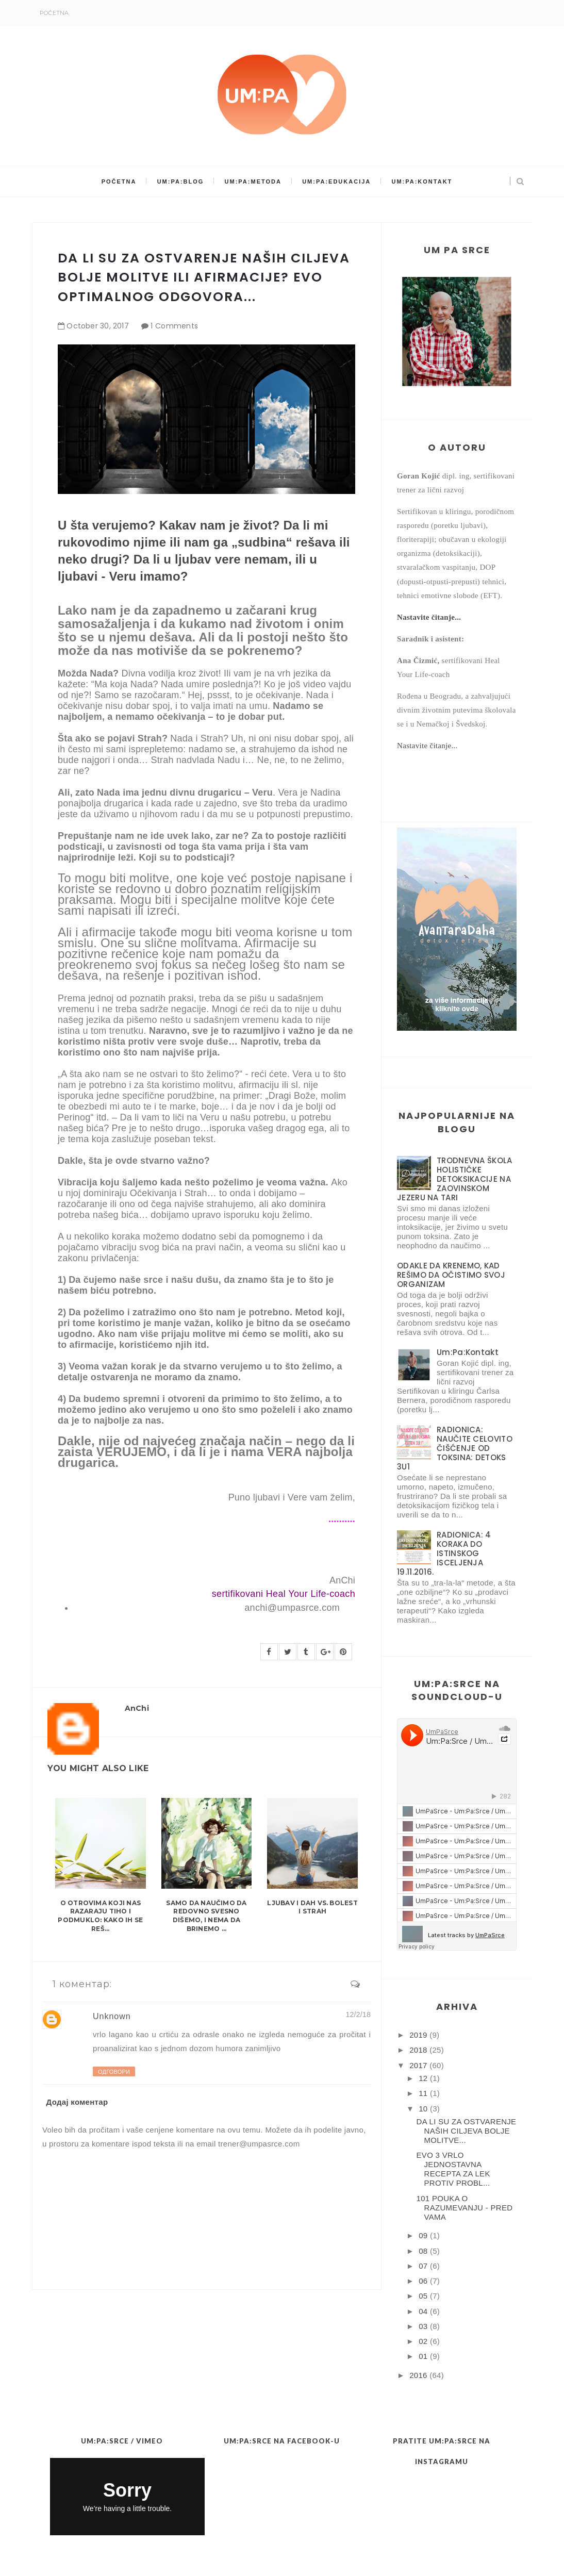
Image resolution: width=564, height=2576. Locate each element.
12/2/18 (358, 2014)
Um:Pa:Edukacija (336, 181)
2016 (418, 2375)
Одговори (114, 2072)
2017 (418, 2065)
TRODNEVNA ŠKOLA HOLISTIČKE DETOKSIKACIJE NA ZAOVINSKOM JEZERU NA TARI (454, 1179)
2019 (418, 2034)
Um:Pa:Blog (180, 181)
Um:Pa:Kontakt (421, 181)
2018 (418, 2049)
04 (423, 2311)
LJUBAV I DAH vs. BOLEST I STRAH (312, 1907)
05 (423, 2295)
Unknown (112, 2016)
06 (423, 2280)
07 (423, 2265)
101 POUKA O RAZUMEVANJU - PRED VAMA (465, 2207)
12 (423, 2078)
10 (423, 2108)
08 (423, 2251)
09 (423, 2235)
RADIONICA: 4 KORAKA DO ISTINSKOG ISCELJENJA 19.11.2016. (444, 1553)
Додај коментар (77, 2102)
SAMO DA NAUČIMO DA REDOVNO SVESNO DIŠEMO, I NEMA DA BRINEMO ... (206, 1916)
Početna (54, 12)
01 (423, 2356)
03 (423, 2326)
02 (423, 2341)
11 (423, 2093)
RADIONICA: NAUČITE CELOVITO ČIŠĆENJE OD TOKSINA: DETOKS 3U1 (454, 1448)
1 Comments (174, 326)
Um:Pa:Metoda (253, 181)
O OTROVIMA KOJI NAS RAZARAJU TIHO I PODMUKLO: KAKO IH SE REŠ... (100, 1916)
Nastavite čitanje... (429, 617)
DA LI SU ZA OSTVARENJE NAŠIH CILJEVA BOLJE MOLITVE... (467, 2130)
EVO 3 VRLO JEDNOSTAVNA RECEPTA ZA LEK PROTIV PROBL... (453, 2169)
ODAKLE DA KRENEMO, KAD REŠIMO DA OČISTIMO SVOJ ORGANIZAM (451, 1275)
